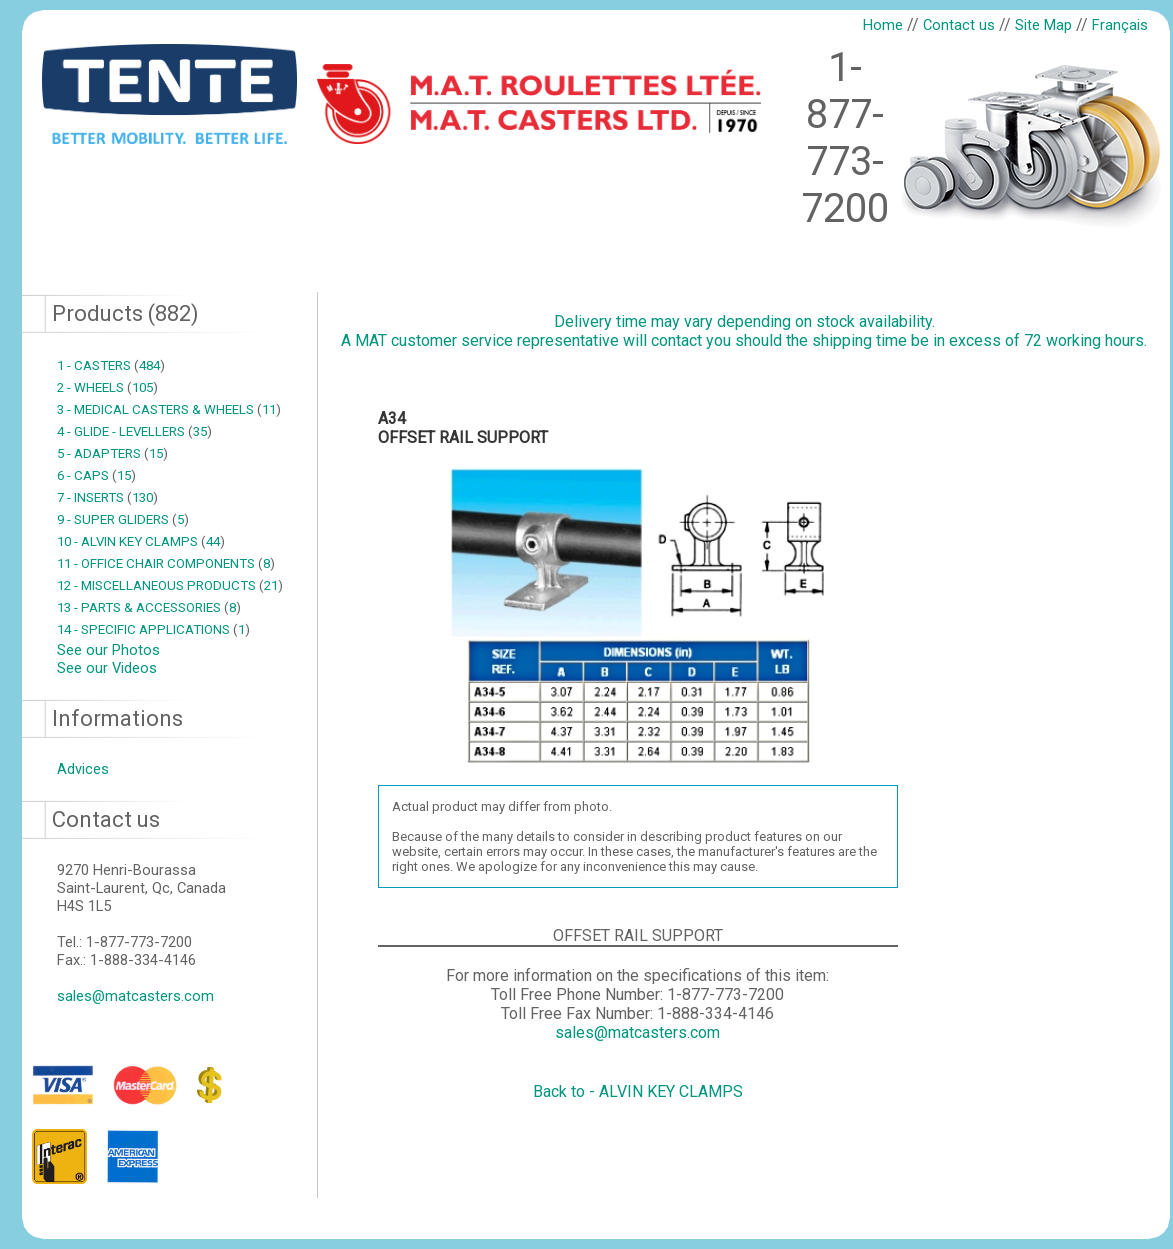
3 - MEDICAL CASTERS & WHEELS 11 (169, 409)
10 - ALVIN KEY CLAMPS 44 (141, 541)
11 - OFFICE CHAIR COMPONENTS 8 (166, 563)
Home (883, 25)
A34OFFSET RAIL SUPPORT (463, 428)
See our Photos (108, 650)
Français (1120, 25)
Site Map (1043, 25)
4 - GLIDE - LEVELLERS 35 (134, 431)
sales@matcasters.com (135, 996)
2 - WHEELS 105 (107, 387)
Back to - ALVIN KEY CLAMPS (638, 1091)
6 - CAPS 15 (96, 475)
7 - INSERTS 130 (107, 497)
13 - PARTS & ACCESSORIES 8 (149, 607)
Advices (83, 769)
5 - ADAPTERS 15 (112, 453)
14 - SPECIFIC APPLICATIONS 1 (153, 629)
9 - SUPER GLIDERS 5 (123, 519)
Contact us (959, 25)
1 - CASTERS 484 (111, 365)
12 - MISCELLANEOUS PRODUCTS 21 (170, 585)
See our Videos (107, 668)
